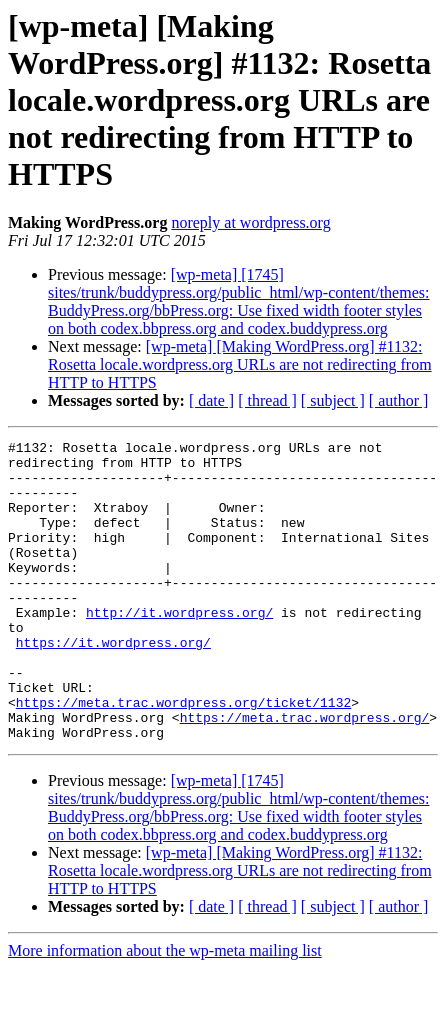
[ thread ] (267, 400)
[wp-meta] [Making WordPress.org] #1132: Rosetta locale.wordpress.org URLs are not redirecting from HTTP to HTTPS (240, 364)
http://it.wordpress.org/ (179, 648)
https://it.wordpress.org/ (113, 684)
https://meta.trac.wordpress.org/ (305, 774)
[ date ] (211, 400)
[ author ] (399, 400)
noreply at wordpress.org (250, 222)
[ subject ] (333, 400)
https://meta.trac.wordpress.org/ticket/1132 (183, 756)
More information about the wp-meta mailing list (165, 1010)
